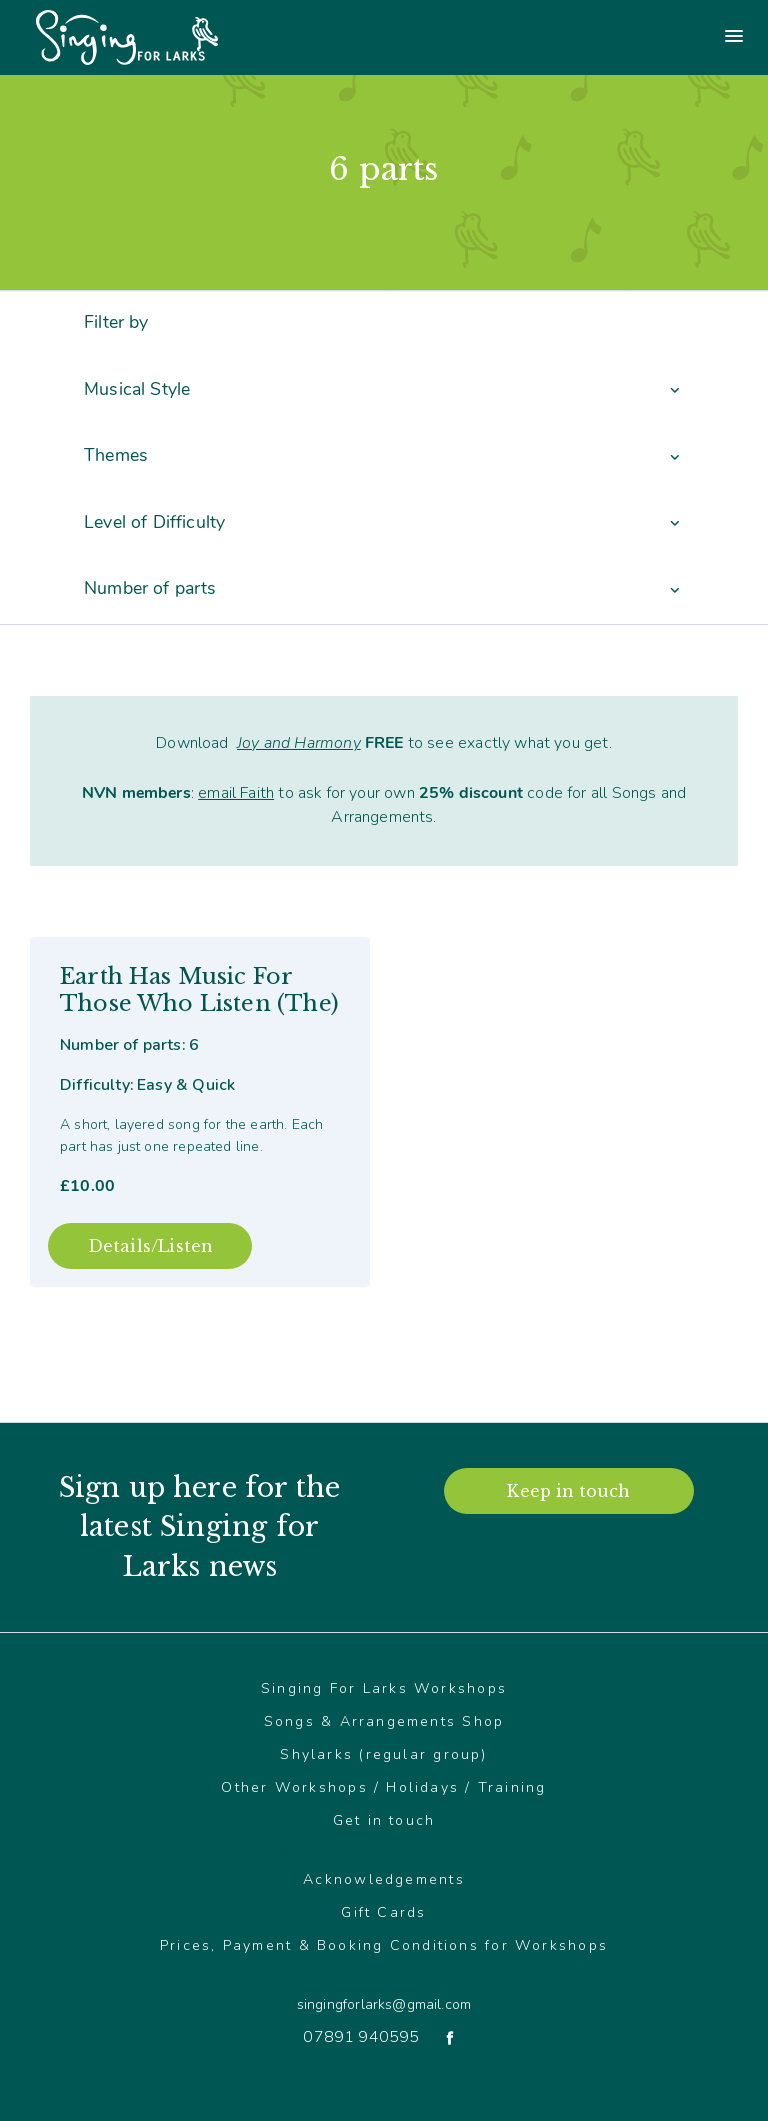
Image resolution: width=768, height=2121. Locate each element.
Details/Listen (150, 1246)
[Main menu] (576, 38)
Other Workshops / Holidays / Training (383, 1787)
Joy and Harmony (299, 743)
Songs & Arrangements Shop (384, 1721)
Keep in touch (568, 1491)
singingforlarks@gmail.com (384, 2004)
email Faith (236, 793)
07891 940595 (361, 2037)
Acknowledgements (384, 1879)
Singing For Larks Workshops (384, 1688)
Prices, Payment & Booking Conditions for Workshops (384, 1945)
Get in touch (384, 1820)
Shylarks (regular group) (383, 1754)
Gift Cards (383, 1912)
